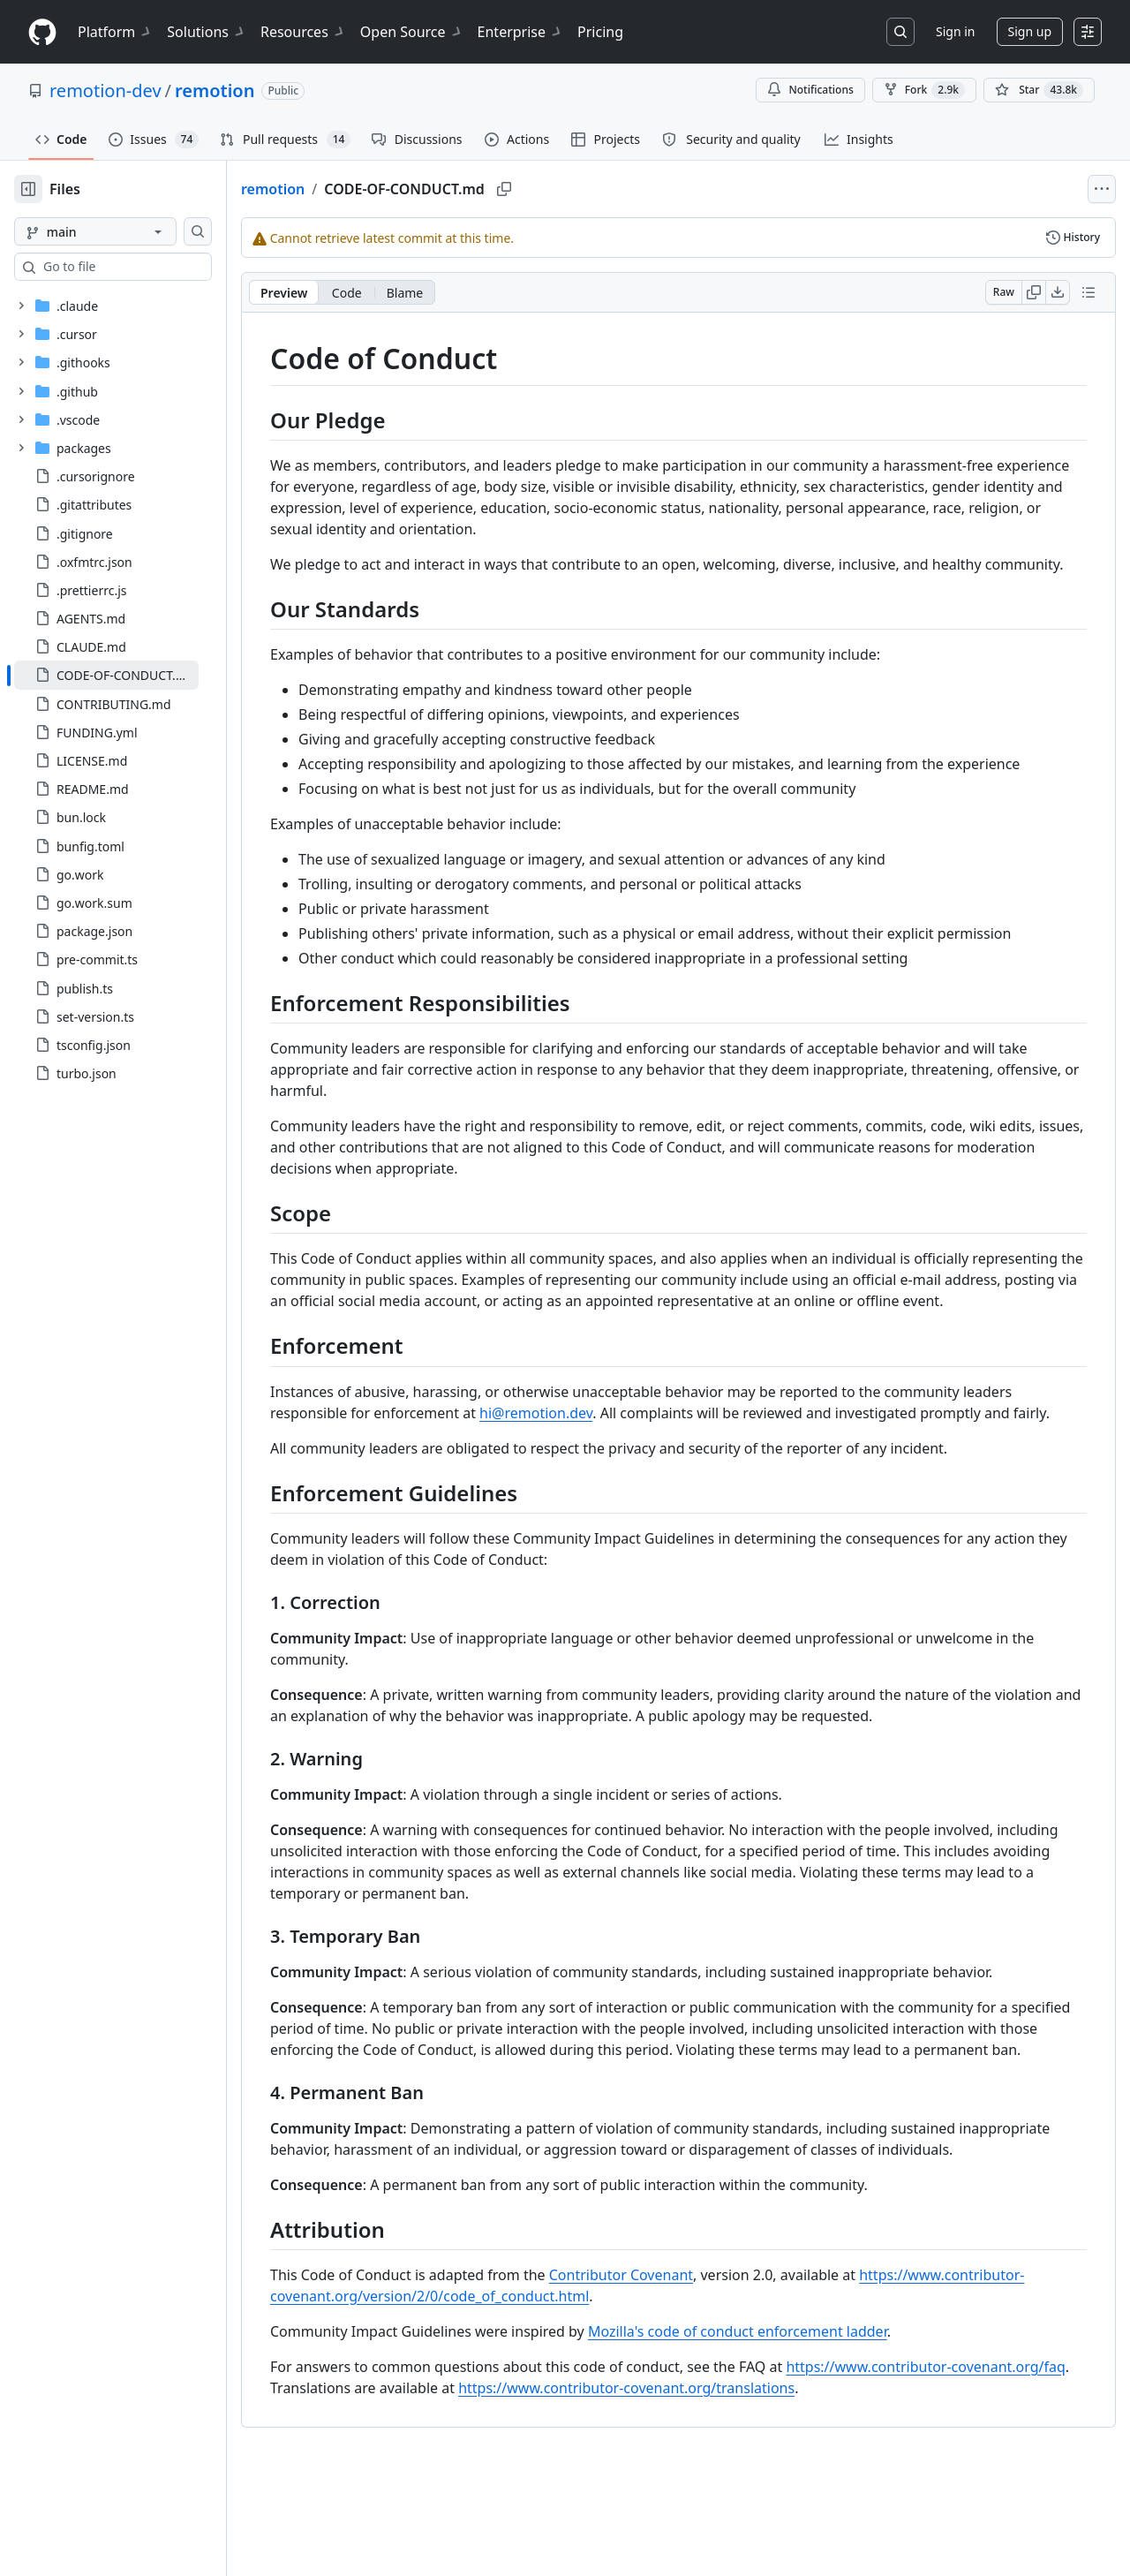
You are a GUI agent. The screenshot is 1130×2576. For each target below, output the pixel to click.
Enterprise (520, 32)
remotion (214, 90)
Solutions (206, 32)
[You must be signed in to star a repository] (1039, 90)
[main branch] (123, 231)
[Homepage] (42, 32)
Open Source (411, 32)
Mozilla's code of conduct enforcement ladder (794, 2437)
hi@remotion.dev (592, 1455)
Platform (115, 32)
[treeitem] (134, 675)
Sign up (1029, 31)
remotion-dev (105, 90)
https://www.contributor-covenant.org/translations (805, 2494)
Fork (924, 90)
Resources (303, 32)
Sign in (955, 31)
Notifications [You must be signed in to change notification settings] (810, 89)
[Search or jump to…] (900, 32)
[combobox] (148, 266)
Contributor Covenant (678, 2381)
